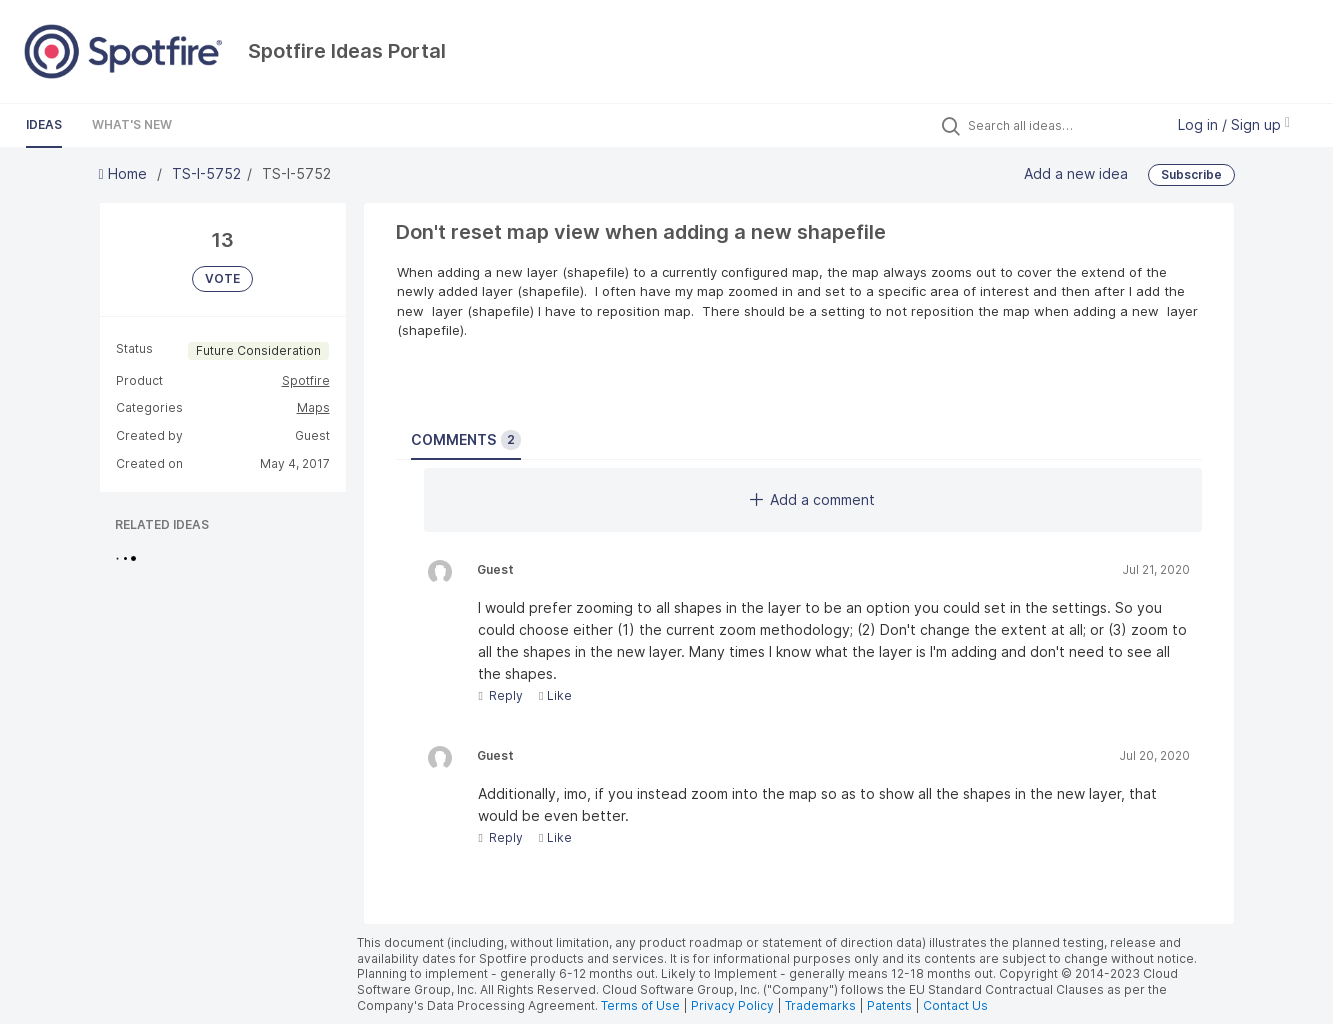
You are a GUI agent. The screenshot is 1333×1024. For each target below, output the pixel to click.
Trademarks (822, 1005)
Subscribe (1191, 174)
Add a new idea (1076, 173)
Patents (889, 1005)
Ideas (44, 124)
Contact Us (955, 1005)
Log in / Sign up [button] (1234, 124)
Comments (466, 440)
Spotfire (306, 380)
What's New (132, 124)
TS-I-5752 (206, 173)
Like (555, 695)
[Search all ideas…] (1061, 125)
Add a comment (812, 499)
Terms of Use (640, 1005)
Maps (313, 407)
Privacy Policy (732, 1005)
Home (125, 173)
